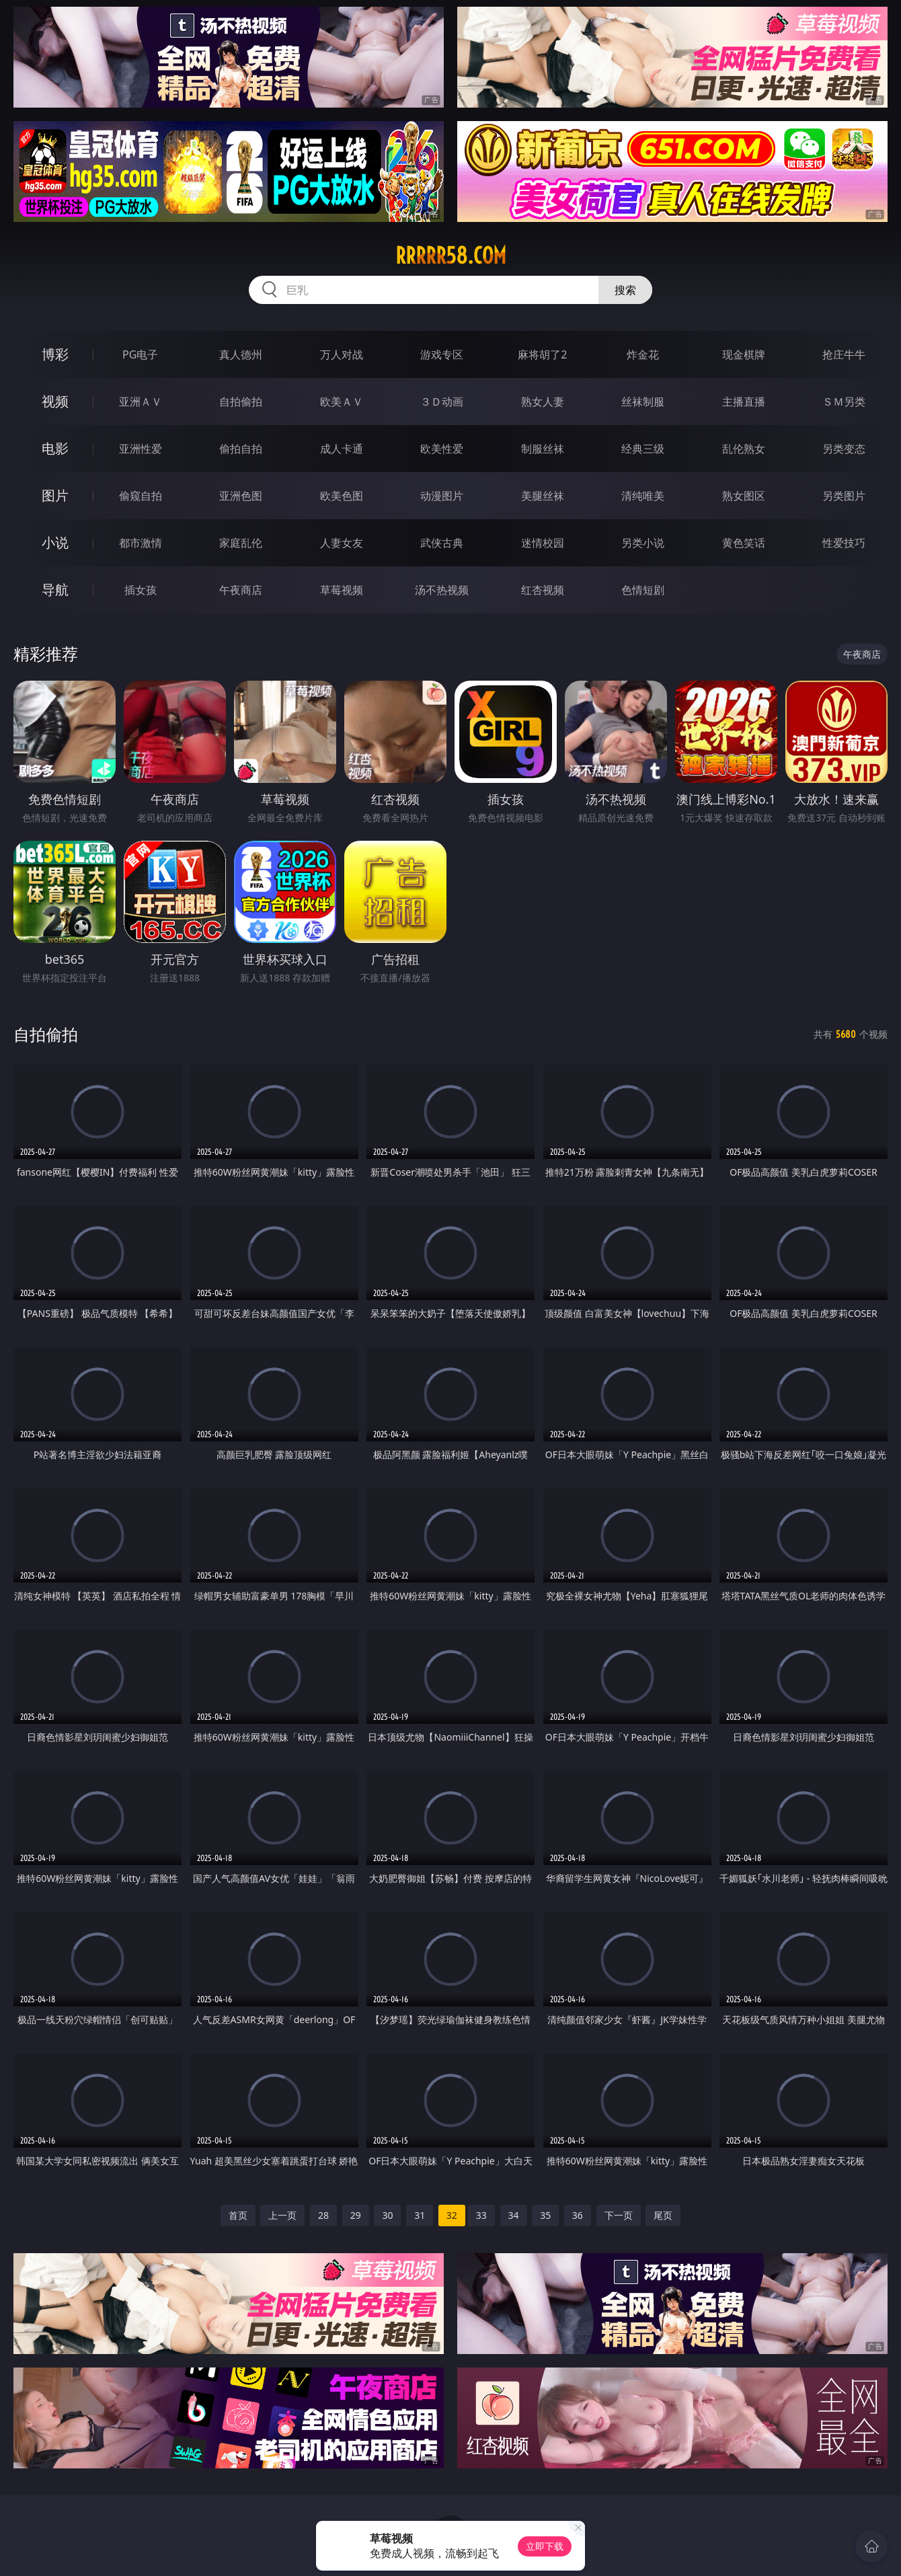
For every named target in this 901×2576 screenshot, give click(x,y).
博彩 (55, 354)
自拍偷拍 (240, 401)
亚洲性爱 (140, 448)
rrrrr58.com (450, 255)
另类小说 (642, 542)
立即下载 (544, 2546)
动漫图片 (441, 495)
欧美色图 (341, 495)
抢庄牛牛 (843, 354)
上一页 (282, 2215)
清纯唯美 (642, 495)
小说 (55, 542)
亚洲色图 (240, 495)
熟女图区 (743, 495)
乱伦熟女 (743, 448)
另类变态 (843, 448)
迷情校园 (542, 542)
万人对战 (341, 354)
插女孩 (140, 589)
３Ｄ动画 (441, 401)
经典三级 (642, 448)
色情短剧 (642, 589)
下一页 (618, 2215)
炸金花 (643, 354)
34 (513, 2215)
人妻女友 (341, 542)
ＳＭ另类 (843, 401)
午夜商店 (240, 589)
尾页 (663, 2215)
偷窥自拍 (140, 495)
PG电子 (140, 354)
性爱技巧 (843, 542)
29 (355, 2215)
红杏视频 (542, 589)
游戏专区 (441, 354)
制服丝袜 (542, 448)
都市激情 (140, 542)
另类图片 (843, 495)
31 (419, 2215)
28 (323, 2215)
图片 (55, 495)
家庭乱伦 (240, 542)
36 (577, 2215)
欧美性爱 (441, 448)
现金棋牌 (743, 354)
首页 (238, 2215)
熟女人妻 (542, 401)
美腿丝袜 (542, 495)
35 (545, 2215)
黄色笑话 (743, 542)
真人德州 (240, 354)
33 (481, 2215)
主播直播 (743, 401)
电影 (55, 448)
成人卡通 (341, 448)
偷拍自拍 (240, 448)
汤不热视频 (442, 589)
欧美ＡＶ (341, 401)
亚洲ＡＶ (140, 401)
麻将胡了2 (542, 354)
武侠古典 (441, 542)
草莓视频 (341, 589)
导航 (55, 589)
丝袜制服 (642, 401)
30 (387, 2215)
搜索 (625, 289)
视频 (55, 401)
